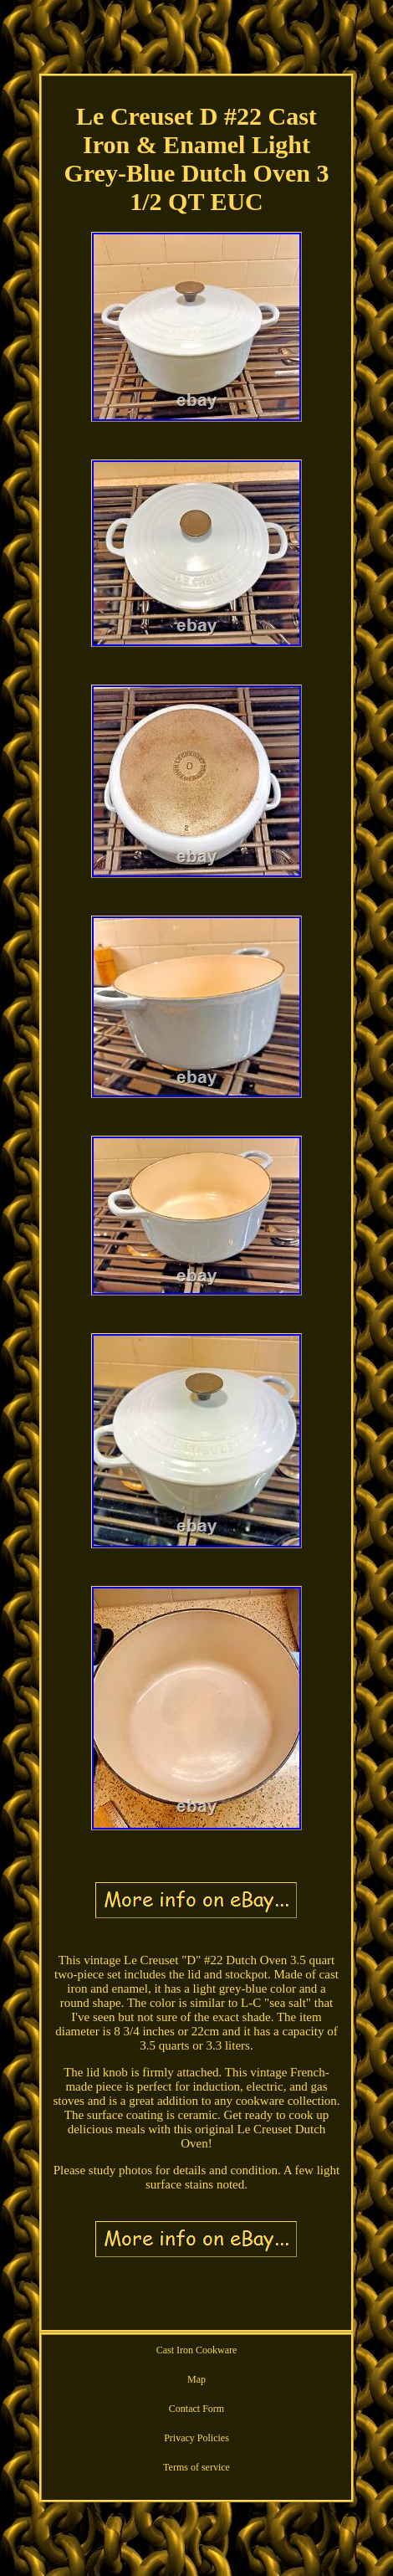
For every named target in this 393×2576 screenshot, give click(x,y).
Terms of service (196, 2467)
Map (196, 2379)
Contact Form (196, 2408)
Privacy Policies (196, 2438)
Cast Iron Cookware (196, 2350)
